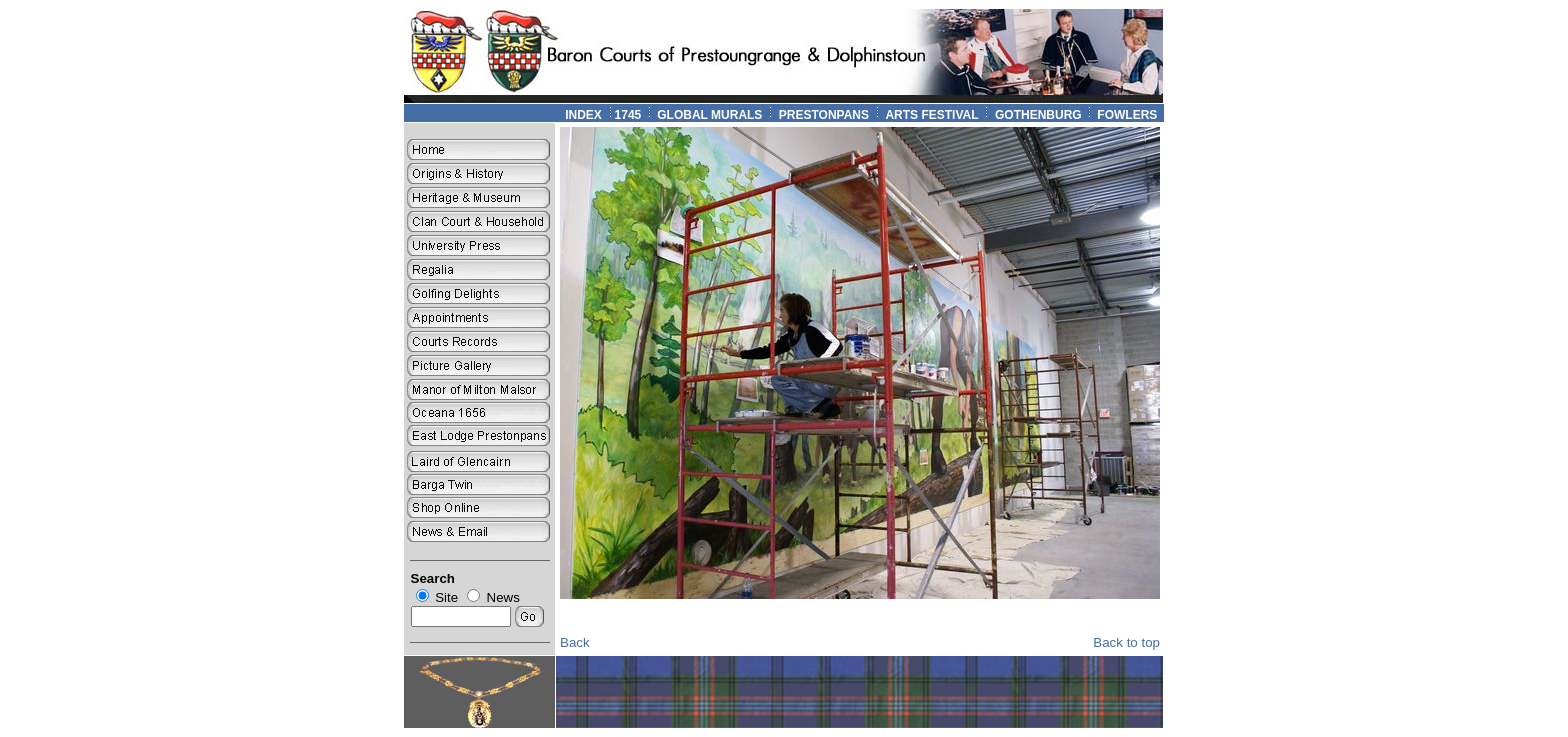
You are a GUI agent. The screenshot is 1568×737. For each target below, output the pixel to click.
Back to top (1126, 642)
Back (575, 642)
